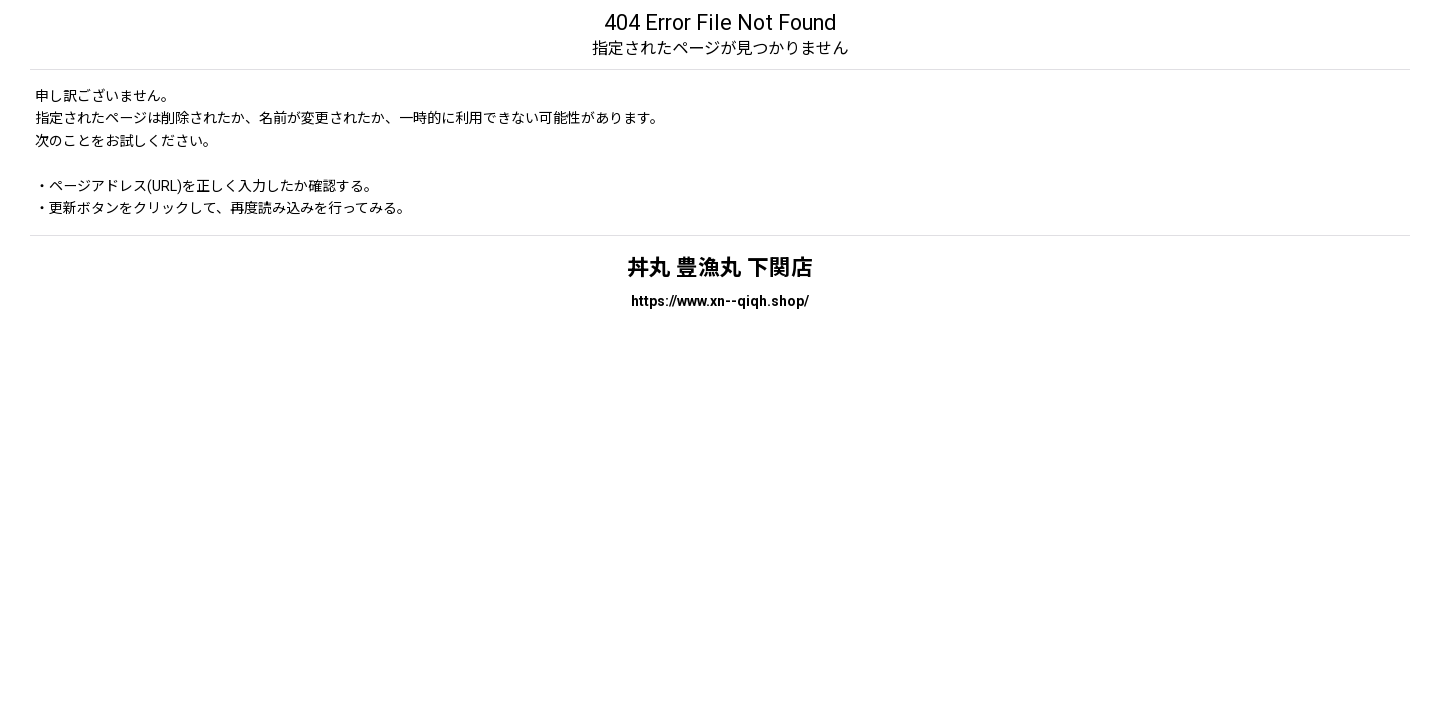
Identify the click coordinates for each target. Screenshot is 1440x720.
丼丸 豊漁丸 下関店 (720, 267)
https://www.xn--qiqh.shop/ (720, 301)
